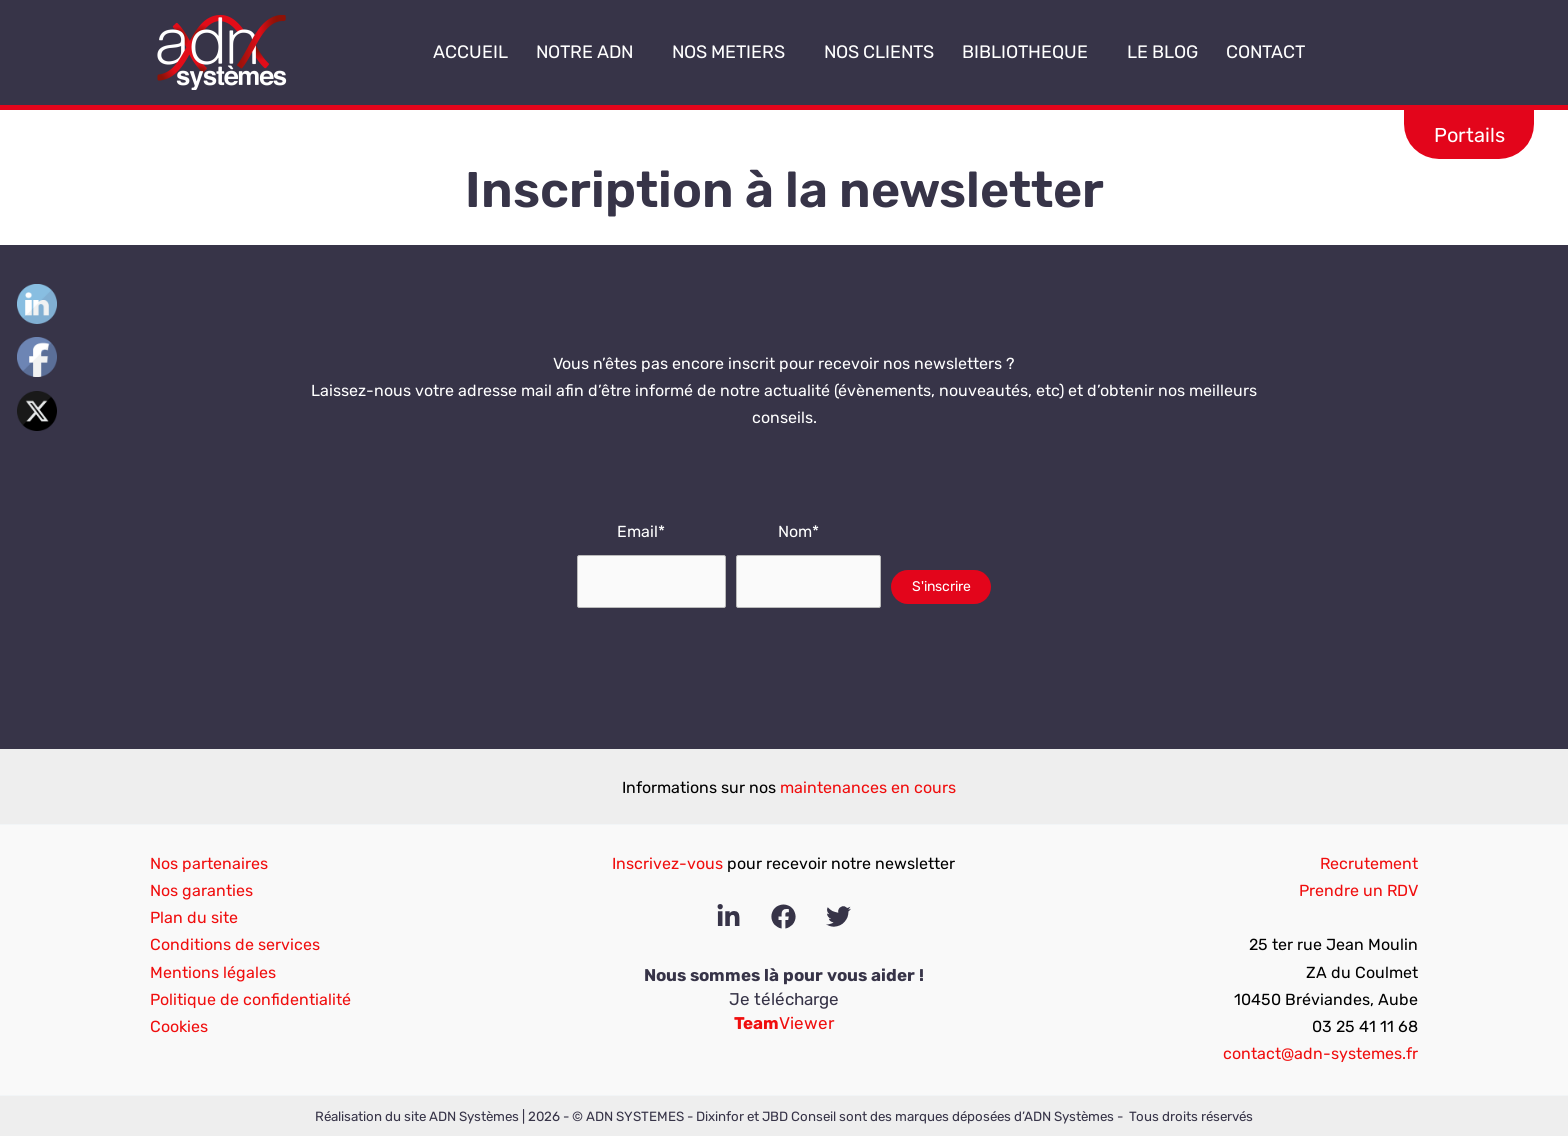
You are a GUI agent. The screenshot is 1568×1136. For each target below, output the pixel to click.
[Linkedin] (728, 916)
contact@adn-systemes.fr (1320, 1053)
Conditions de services (235, 944)
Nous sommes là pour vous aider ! (784, 975)
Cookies (179, 1026)
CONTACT (1265, 52)
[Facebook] (783, 916)
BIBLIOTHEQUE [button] (1030, 52)
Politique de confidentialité (250, 999)
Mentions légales (213, 972)
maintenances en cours (868, 787)
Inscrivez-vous (667, 863)
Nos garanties (201, 890)
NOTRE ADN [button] (590, 52)
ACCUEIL (470, 52)
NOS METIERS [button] (734, 52)
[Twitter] (838, 916)
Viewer (784, 1023)
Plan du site (194, 917)
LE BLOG (1162, 52)
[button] (641, 53)
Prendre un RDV (1358, 890)
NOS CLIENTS (879, 52)
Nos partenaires (209, 863)
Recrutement (1369, 863)
